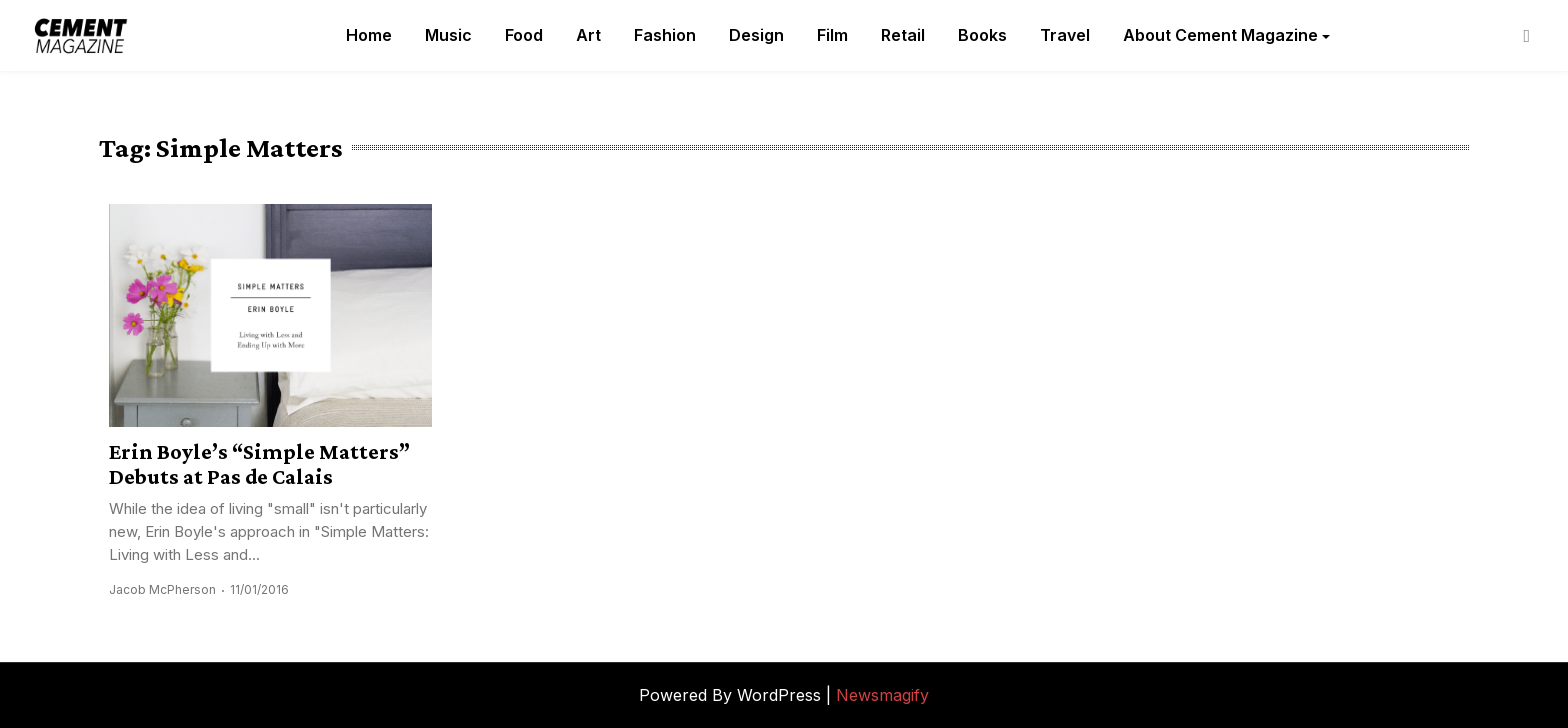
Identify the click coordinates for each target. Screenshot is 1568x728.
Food (524, 35)
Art (588, 35)
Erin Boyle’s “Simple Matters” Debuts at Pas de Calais (259, 464)
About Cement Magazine (1220, 35)
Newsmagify (882, 695)
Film (832, 35)
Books (982, 35)
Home (369, 35)
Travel (1065, 35)
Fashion (665, 35)
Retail (903, 35)
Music (448, 35)
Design (756, 35)
